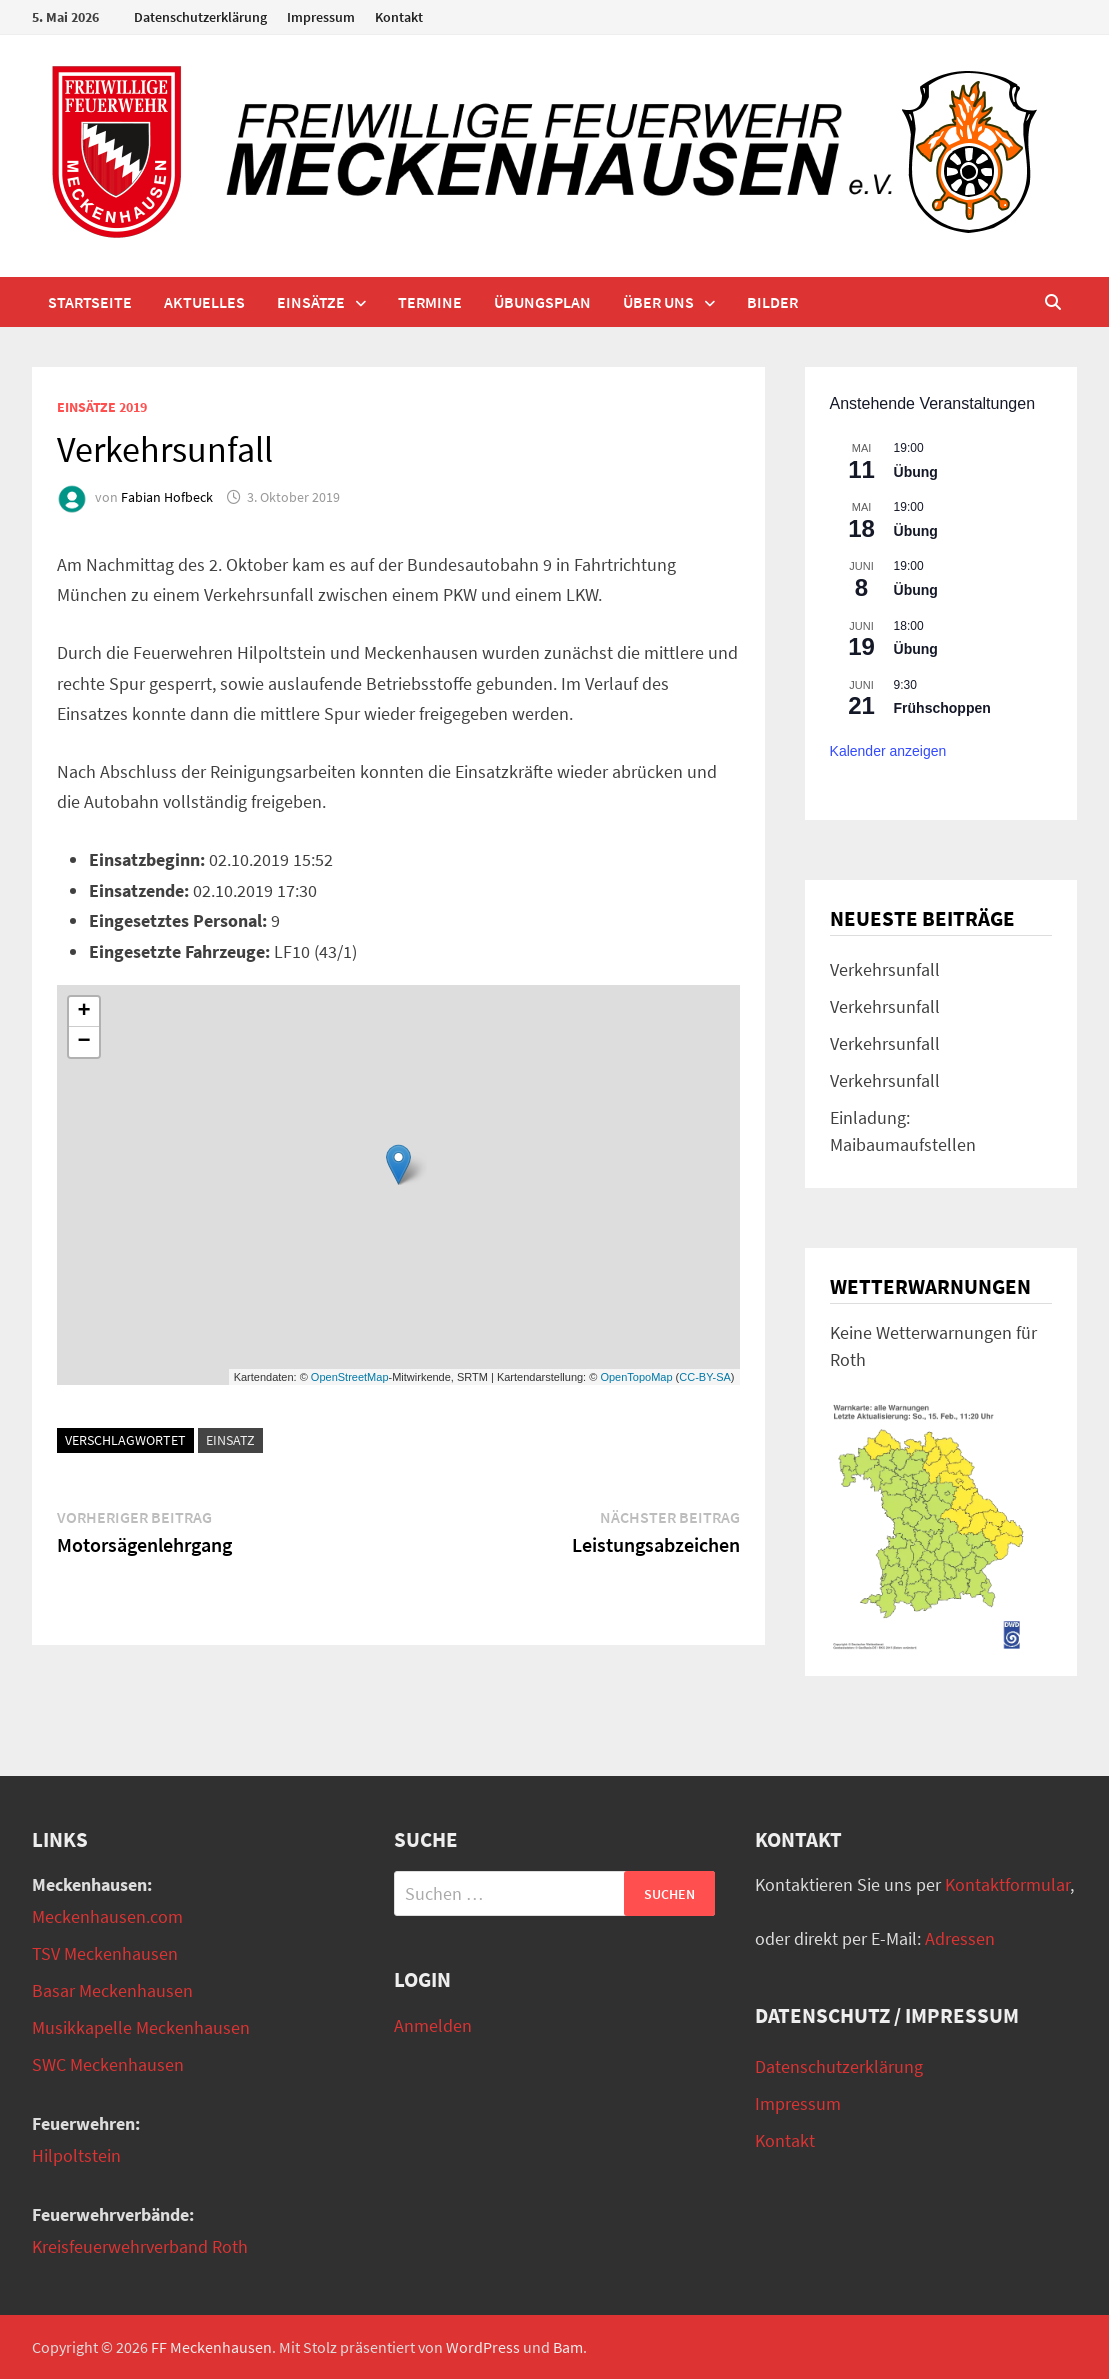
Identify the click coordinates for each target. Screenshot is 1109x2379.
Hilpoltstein (76, 2155)
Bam (568, 2347)
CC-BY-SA (705, 1377)
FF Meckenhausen (211, 2347)
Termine (430, 302)
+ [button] (84, 1012)
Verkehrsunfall (885, 969)
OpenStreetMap (350, 1377)
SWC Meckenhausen (108, 2064)
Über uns (658, 302)
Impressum (321, 17)
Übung (916, 472)
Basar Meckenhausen (112, 1990)
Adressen (960, 1938)
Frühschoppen (942, 708)
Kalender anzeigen (888, 751)
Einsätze (311, 302)
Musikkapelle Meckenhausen (141, 2027)
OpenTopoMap (636, 1377)
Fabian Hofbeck (167, 497)
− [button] (84, 1042)
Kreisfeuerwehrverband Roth (140, 2246)
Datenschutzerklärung (200, 17)
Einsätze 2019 (102, 407)
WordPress (483, 2347)
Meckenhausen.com (107, 1916)
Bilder (772, 302)
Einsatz (230, 1440)
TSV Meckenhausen (105, 1953)
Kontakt (399, 17)
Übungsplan (542, 302)
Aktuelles (204, 302)
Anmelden (433, 2025)
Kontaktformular (1007, 1884)
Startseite (90, 302)
